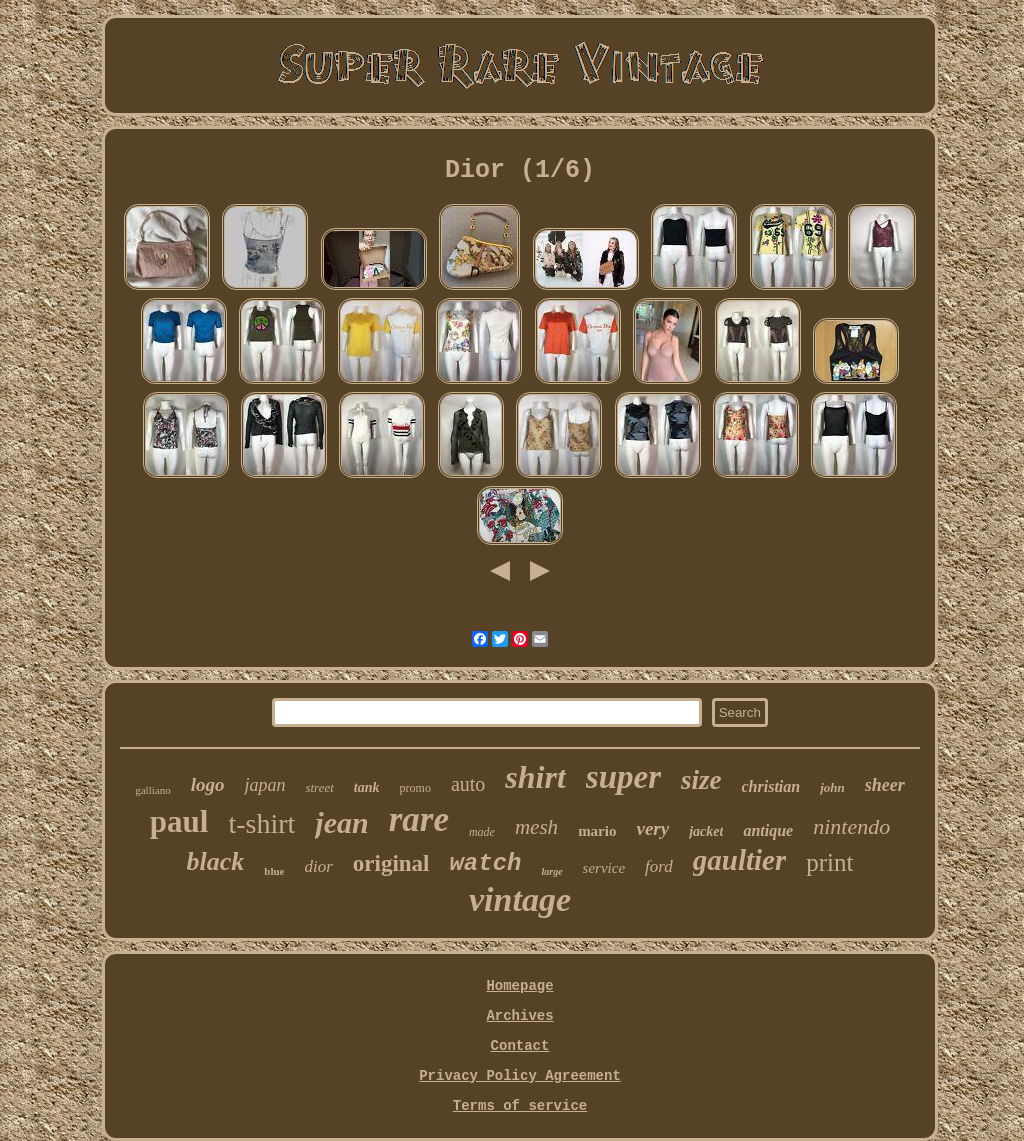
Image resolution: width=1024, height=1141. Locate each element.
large (551, 871)
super (623, 777)
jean (341, 822)
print (829, 862)
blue (274, 871)
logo (208, 784)
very (652, 828)
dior (318, 866)
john (832, 787)
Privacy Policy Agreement (520, 1076)
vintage (520, 899)
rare (419, 819)
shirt (535, 777)
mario (597, 831)
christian (771, 786)
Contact (520, 1046)
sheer (885, 785)
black (216, 861)
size (701, 780)
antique (768, 830)
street (319, 787)
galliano (152, 790)
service (604, 868)
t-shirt (261, 823)
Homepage (519, 986)
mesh (536, 827)
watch (485, 863)
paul (179, 821)
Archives (519, 1016)
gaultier (739, 860)
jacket (706, 831)
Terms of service (520, 1106)
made (482, 832)
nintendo (851, 826)
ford (659, 866)
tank (367, 787)
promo (415, 788)
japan (264, 785)
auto (468, 784)
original (391, 863)
